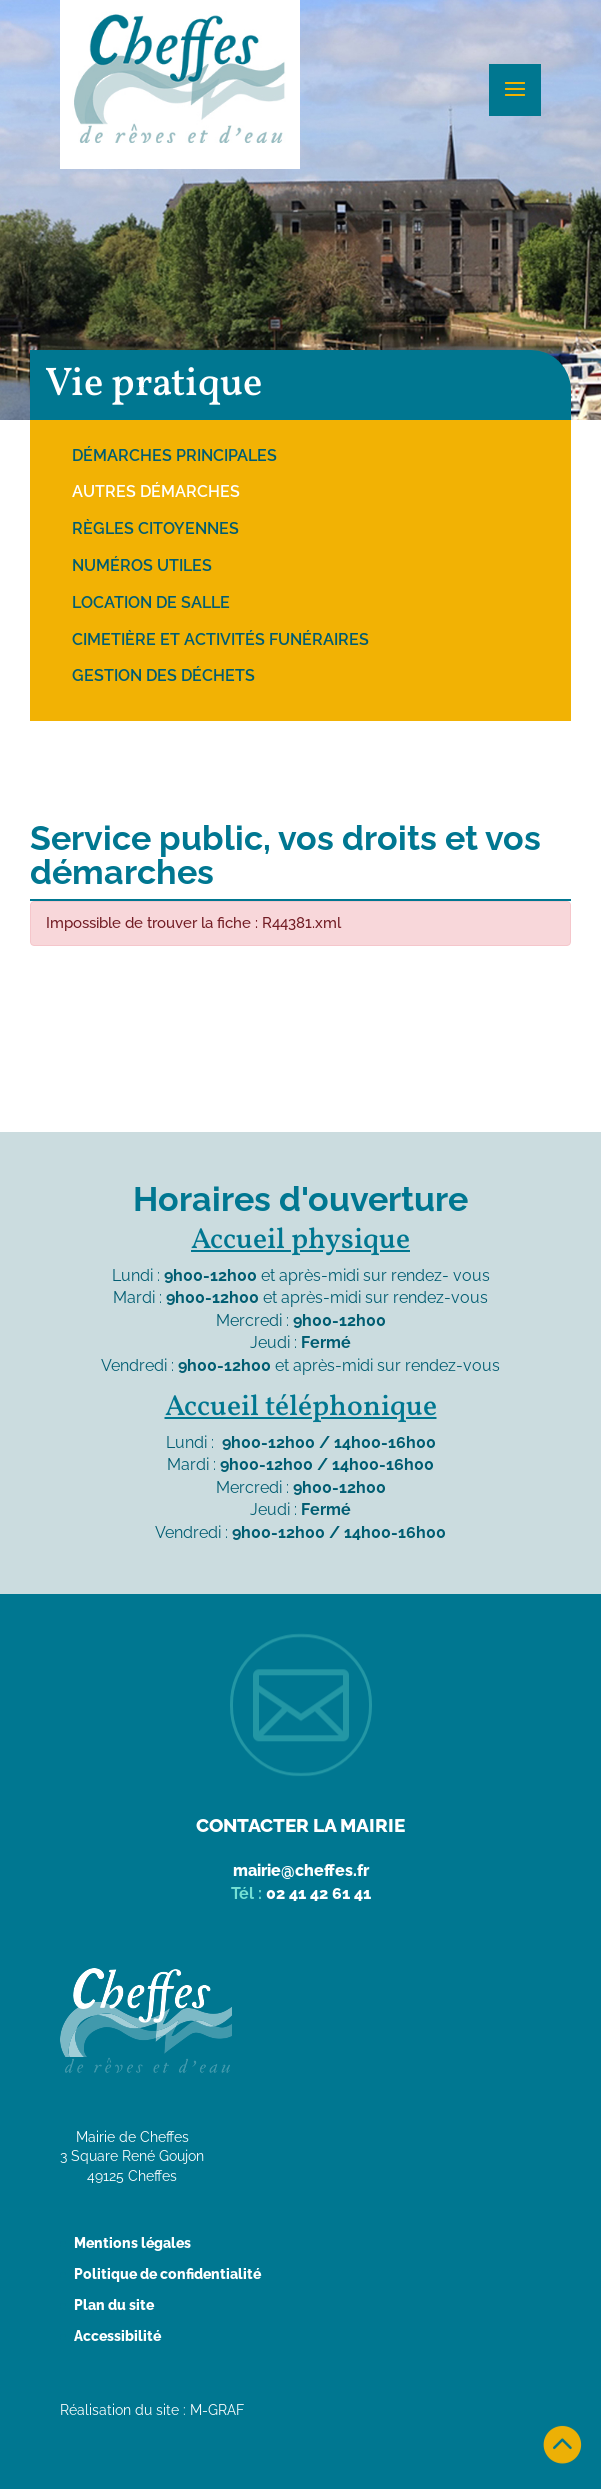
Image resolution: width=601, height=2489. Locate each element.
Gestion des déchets (163, 675)
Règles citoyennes (155, 528)
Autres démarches (156, 491)
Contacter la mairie (300, 1825)
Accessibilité (117, 2336)
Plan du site (114, 2305)
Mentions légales (132, 2243)
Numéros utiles (142, 565)
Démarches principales (174, 455)
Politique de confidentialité (167, 2274)
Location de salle (151, 602)
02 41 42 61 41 (318, 1893)
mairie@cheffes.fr (301, 1870)
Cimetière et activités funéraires (220, 639)
